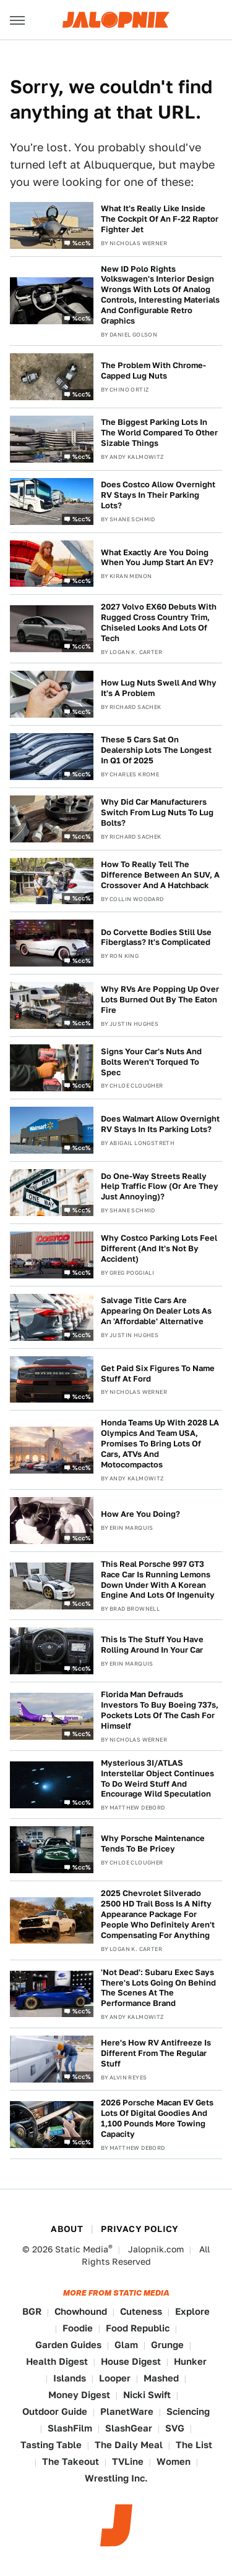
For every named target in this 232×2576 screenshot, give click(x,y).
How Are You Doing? (140, 1514)
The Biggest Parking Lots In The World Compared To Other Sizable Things (159, 432)
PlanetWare (126, 2411)
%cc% (81, 242)
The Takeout (70, 2461)
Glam (126, 2344)
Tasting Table (51, 2445)
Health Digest (57, 2361)
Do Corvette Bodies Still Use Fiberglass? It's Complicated (156, 937)
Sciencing (188, 2411)
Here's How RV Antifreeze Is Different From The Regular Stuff (156, 2053)
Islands (69, 2378)
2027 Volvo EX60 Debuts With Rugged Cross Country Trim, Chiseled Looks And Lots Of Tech (159, 622)
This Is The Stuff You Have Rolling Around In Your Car (152, 1645)
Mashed (161, 2378)
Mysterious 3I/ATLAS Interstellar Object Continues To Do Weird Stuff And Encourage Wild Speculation (157, 1778)
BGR (31, 2311)
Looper (115, 2378)
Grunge (167, 2344)
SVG (174, 2428)
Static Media (81, 2249)
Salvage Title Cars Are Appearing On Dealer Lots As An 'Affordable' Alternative (156, 1311)
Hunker (190, 2361)
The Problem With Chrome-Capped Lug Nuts (153, 370)
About (67, 2229)
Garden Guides (68, 2344)
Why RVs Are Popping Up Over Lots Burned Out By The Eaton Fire (160, 999)
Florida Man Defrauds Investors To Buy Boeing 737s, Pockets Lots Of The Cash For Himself (159, 1710)
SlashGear (128, 2428)
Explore (192, 2311)
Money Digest (79, 2394)
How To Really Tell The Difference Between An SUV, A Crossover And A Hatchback (160, 875)
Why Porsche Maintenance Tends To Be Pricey (153, 1843)
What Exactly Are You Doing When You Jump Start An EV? (157, 558)
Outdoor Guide (54, 2411)
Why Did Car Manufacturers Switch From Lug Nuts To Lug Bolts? (157, 812)
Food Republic (138, 2328)
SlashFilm (70, 2428)
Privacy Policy (140, 2229)
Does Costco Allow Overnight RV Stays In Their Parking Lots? (158, 495)
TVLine (128, 2461)
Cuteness (141, 2311)
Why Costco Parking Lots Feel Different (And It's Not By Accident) (159, 1248)
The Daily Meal (129, 2445)
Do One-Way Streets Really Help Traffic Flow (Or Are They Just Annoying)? (159, 1187)
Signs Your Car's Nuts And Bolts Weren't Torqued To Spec (151, 1062)
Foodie (77, 2328)
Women (174, 2461)
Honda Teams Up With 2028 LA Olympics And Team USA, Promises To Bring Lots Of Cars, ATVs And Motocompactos (160, 1443)
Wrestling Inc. (116, 2478)
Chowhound (80, 2311)
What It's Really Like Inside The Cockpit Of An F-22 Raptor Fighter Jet (159, 219)
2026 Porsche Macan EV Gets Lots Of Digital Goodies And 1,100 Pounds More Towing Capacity (157, 2118)
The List (194, 2445)
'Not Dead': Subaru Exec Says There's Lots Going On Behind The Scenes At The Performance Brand (158, 1988)
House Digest (131, 2361)
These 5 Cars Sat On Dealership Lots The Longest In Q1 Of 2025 (156, 750)
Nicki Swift (147, 2394)
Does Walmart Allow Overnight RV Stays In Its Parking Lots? (160, 1124)
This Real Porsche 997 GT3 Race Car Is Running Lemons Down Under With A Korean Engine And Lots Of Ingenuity (158, 1579)
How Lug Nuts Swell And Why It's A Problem (159, 688)
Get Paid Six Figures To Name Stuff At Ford (158, 1373)
